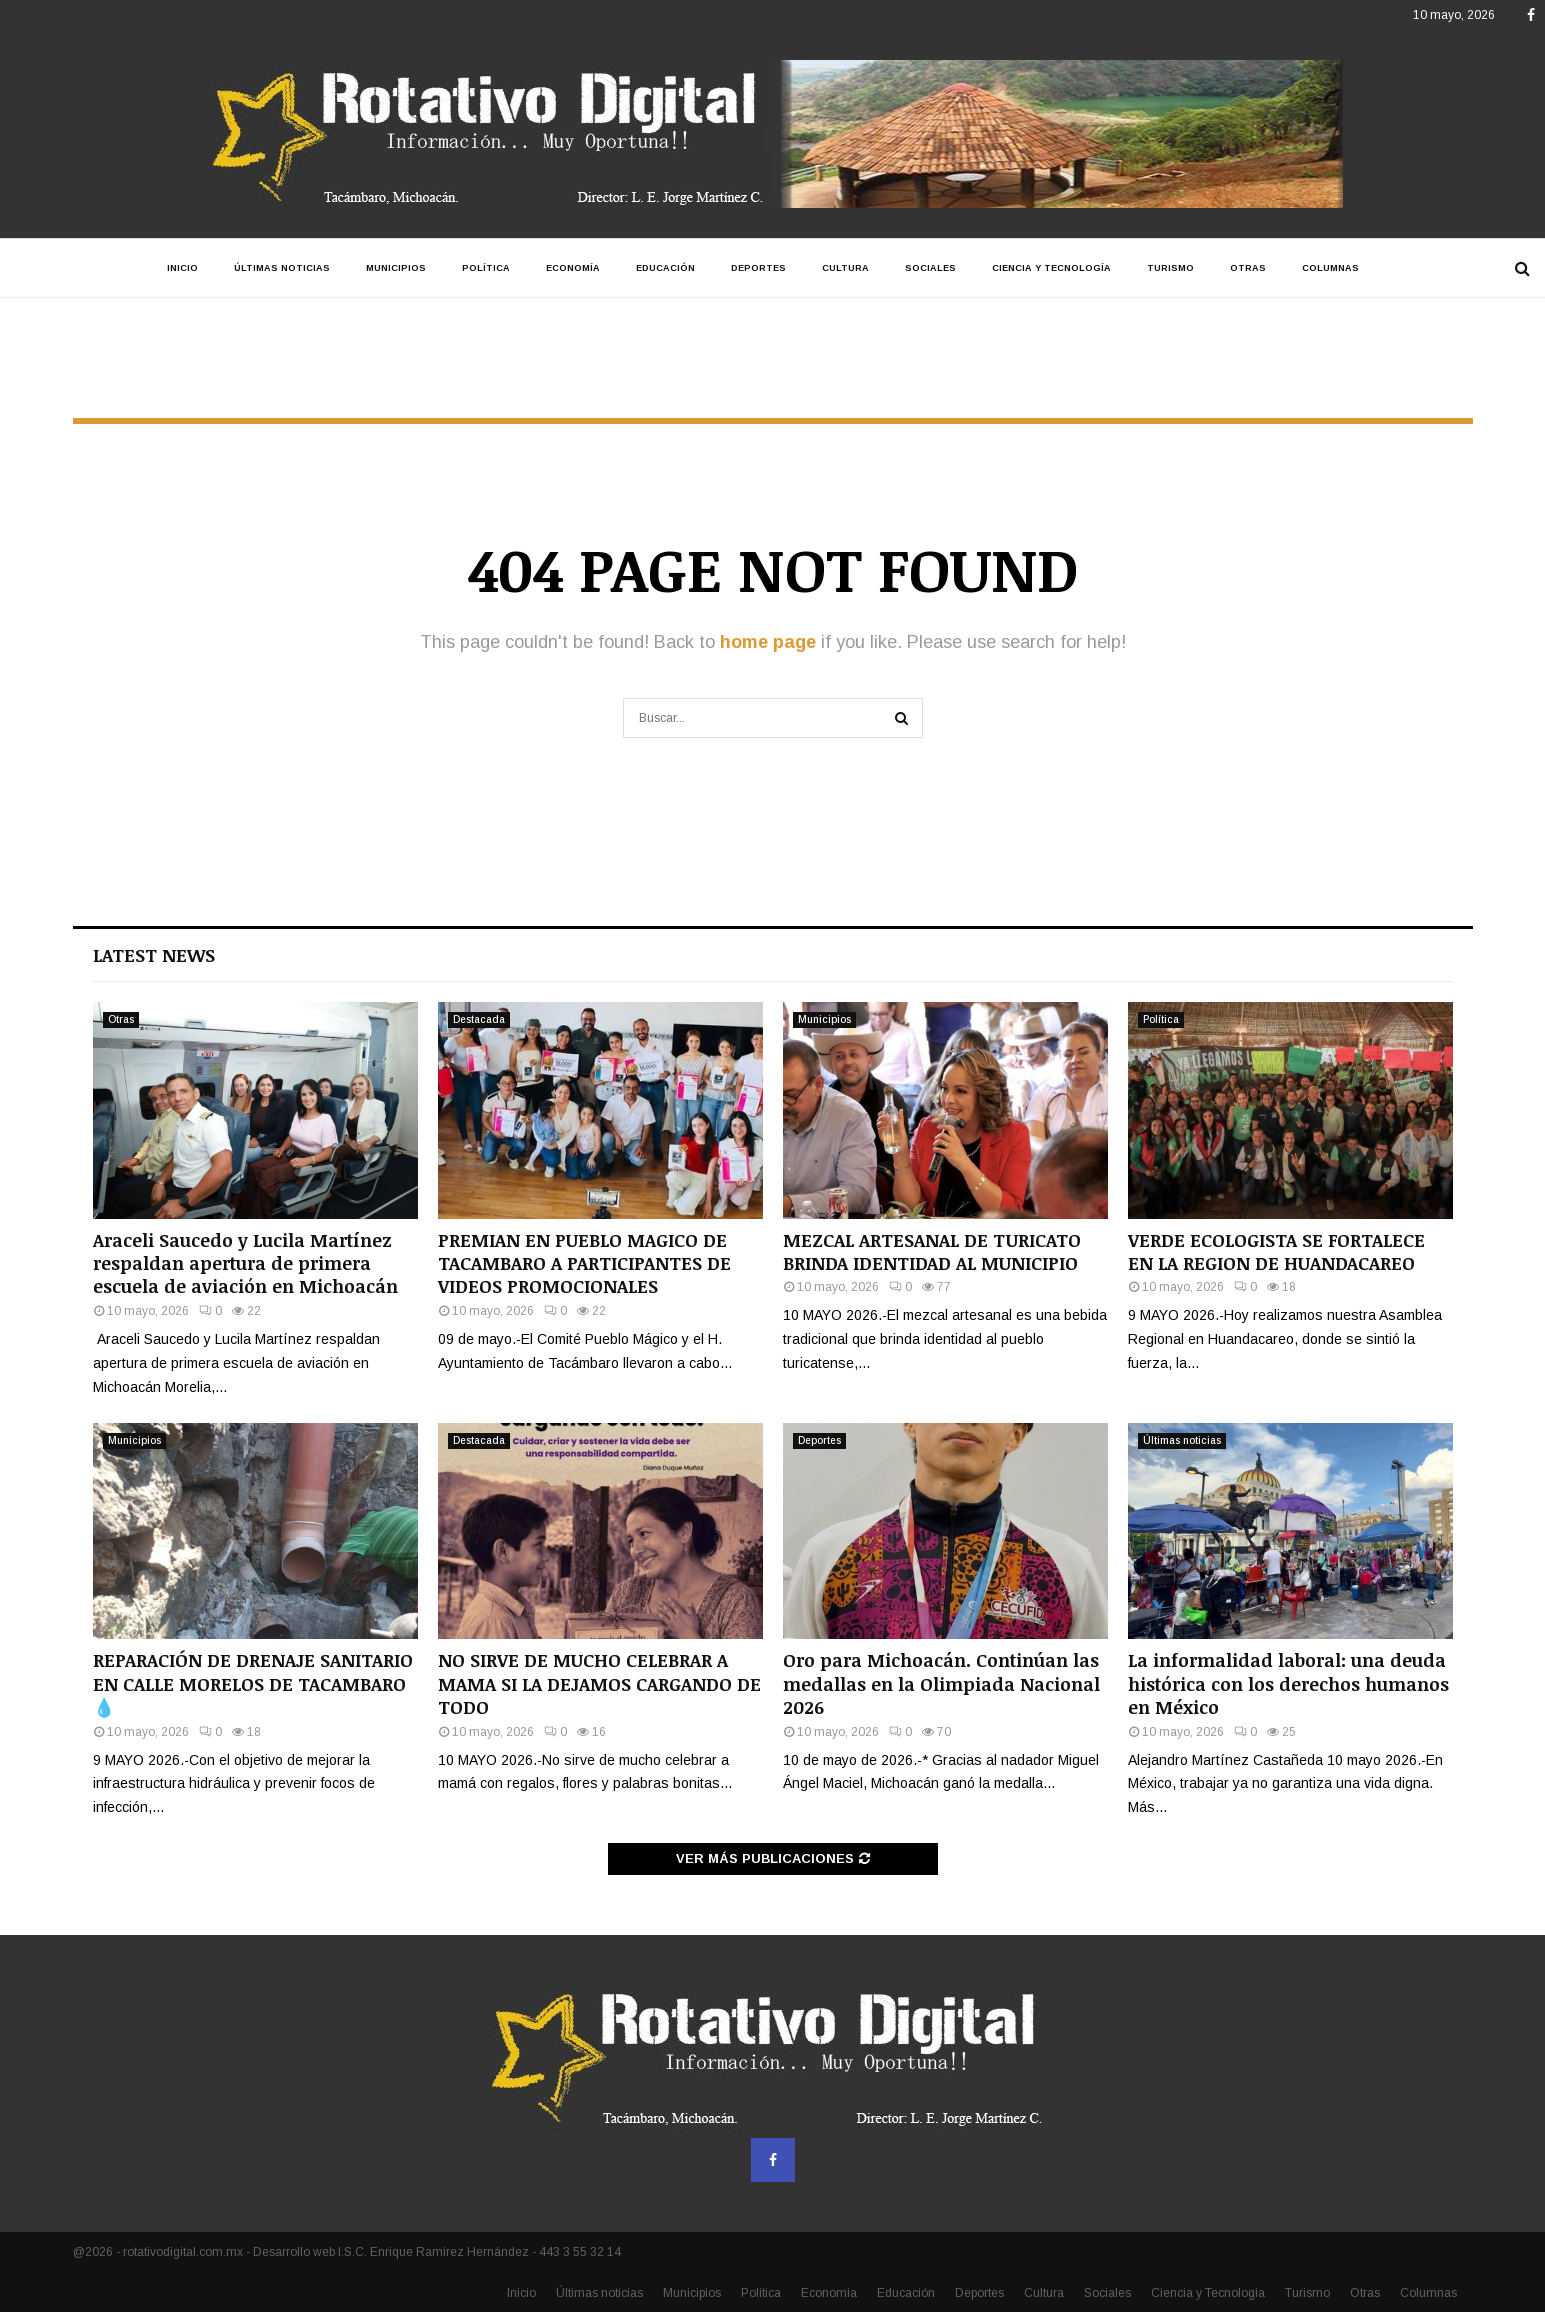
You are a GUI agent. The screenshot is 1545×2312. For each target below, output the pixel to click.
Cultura (845, 268)
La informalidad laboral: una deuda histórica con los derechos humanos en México (1288, 1683)
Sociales (930, 268)
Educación (665, 268)
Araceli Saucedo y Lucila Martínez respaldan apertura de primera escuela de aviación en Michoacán (245, 1263)
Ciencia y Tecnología (1051, 268)
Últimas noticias (282, 268)
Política (486, 268)
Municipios (396, 268)
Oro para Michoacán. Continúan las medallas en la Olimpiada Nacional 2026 (941, 1683)
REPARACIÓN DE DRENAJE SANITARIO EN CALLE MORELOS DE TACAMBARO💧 (253, 1683)
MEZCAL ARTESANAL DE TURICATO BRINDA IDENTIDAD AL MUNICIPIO (932, 1251)
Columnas (1330, 268)
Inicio (182, 268)
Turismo (1170, 268)
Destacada (479, 1019)
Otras (1248, 268)
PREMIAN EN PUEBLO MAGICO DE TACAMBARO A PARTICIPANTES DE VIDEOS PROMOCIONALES (584, 1263)
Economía (573, 268)
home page (768, 642)
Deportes (758, 268)
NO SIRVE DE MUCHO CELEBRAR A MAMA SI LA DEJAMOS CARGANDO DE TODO (599, 1683)
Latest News (154, 955)
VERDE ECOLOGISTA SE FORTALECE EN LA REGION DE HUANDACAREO (1276, 1251)
